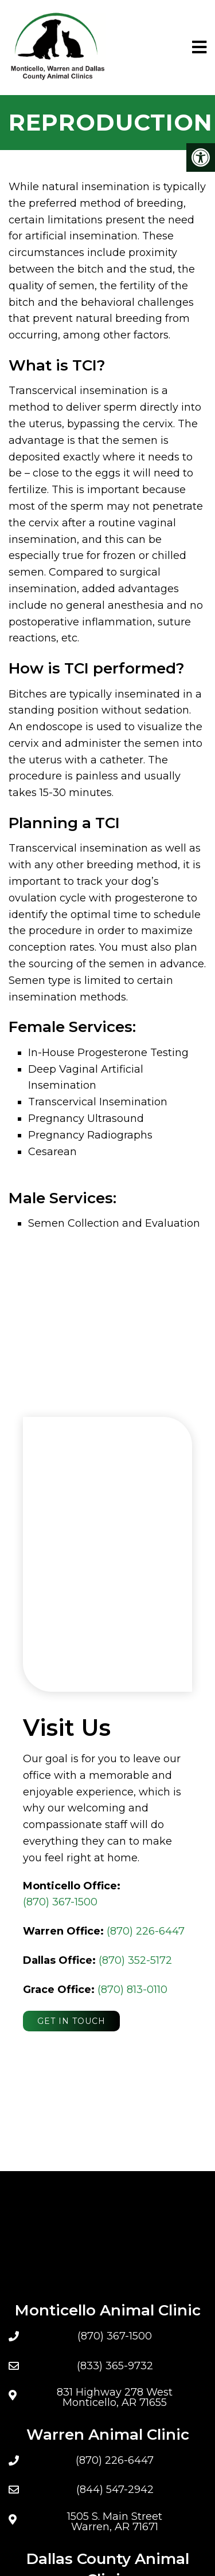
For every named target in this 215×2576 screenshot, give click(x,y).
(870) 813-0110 (132, 1989)
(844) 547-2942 (115, 2489)
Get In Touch (71, 2021)
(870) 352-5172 (135, 1960)
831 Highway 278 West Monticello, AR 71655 (115, 2397)
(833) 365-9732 (115, 2366)
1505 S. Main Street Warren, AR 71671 (114, 2521)
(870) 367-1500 (60, 1902)
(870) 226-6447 (146, 1931)
